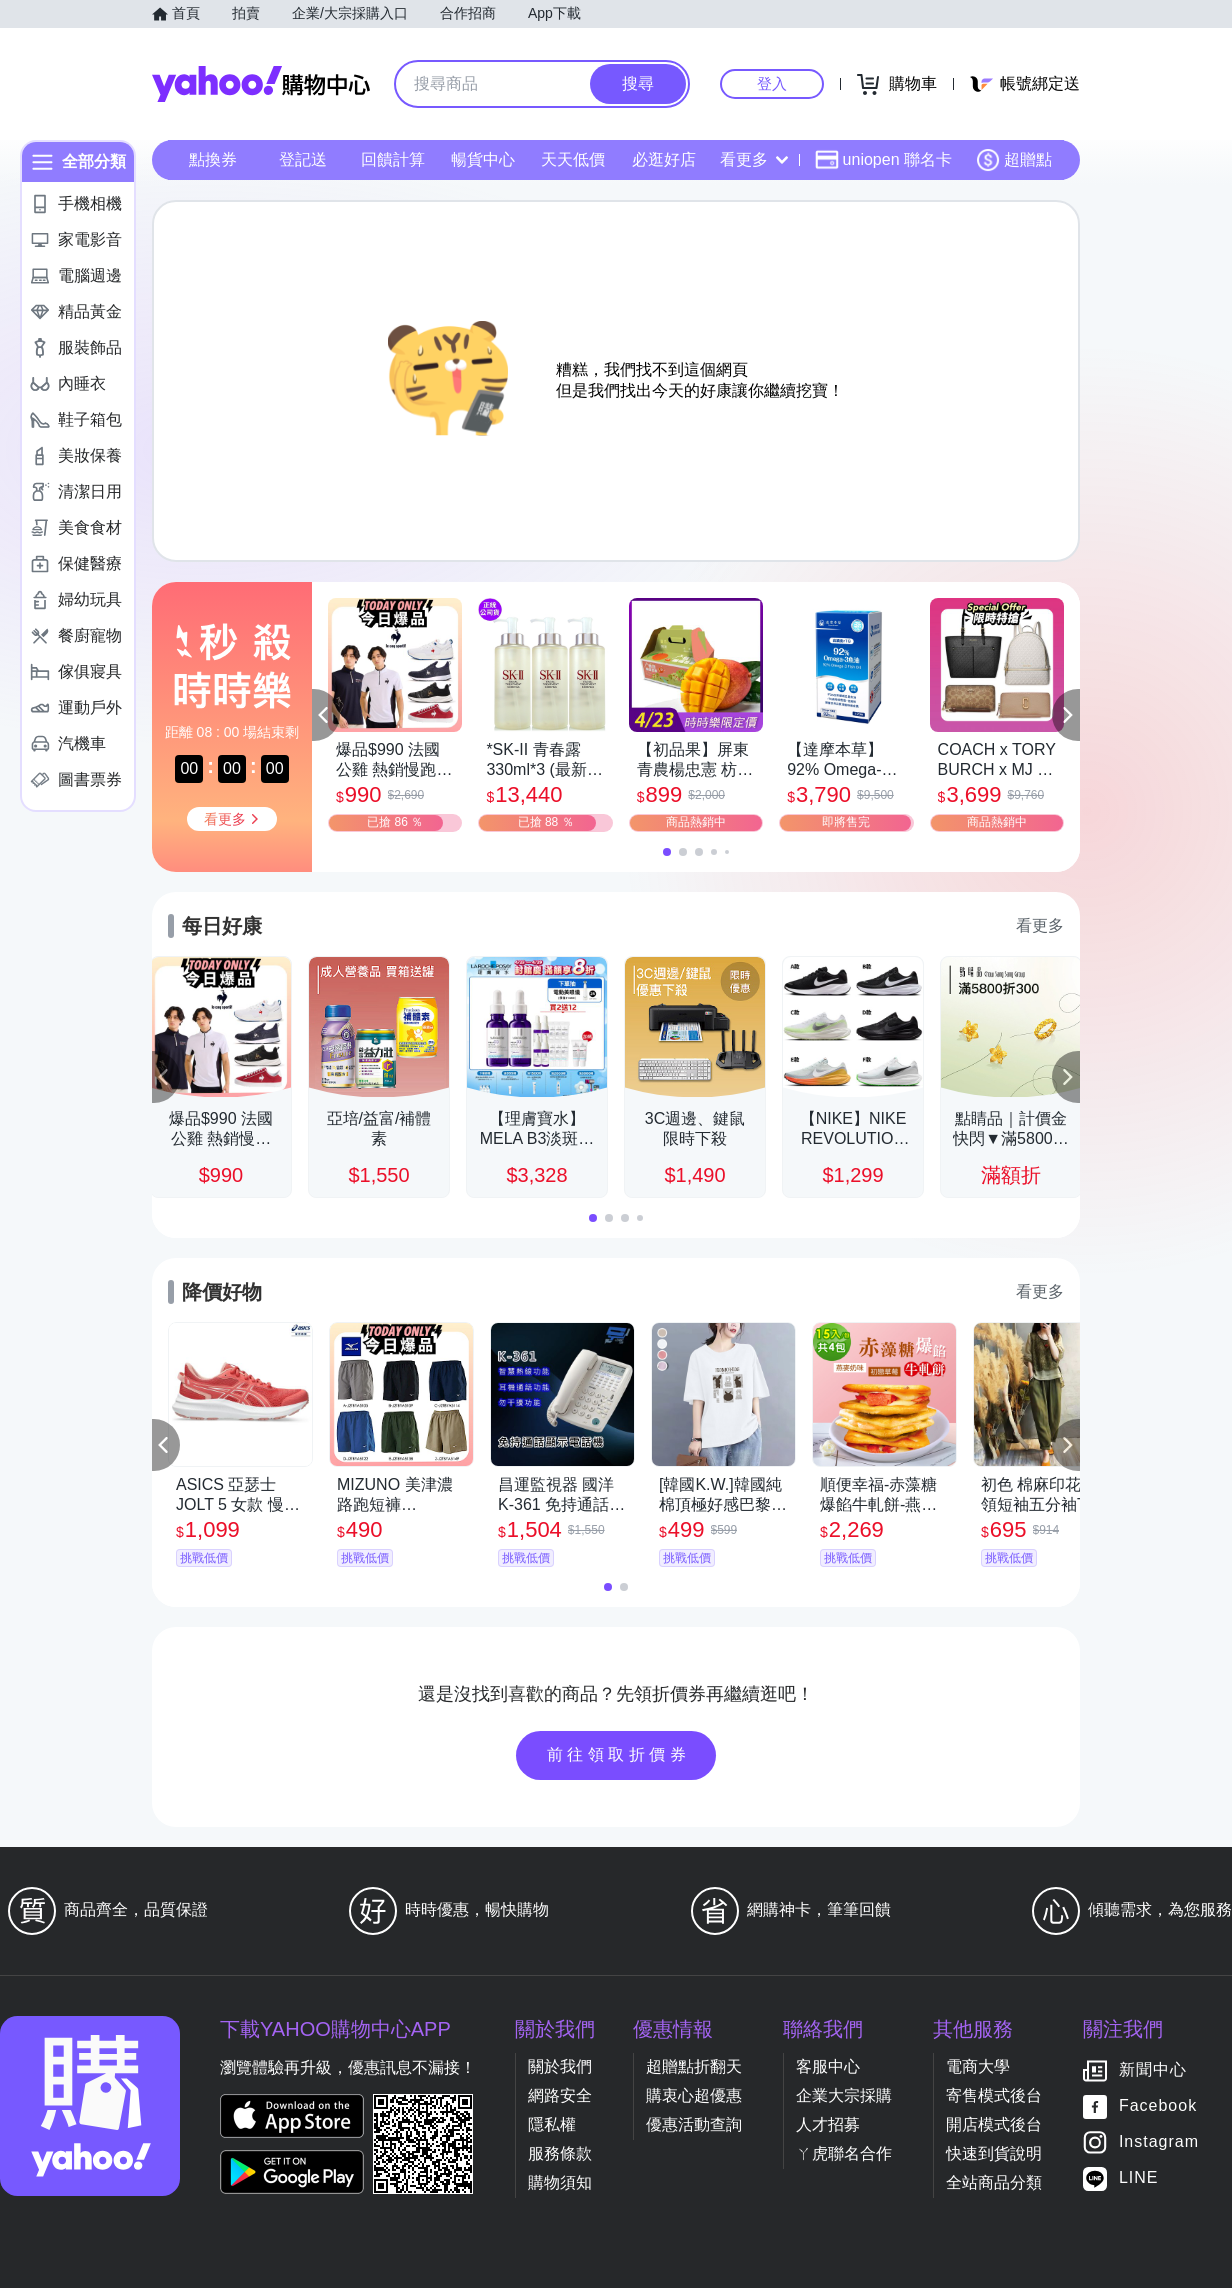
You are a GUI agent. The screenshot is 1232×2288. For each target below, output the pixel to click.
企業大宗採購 (844, 2095)
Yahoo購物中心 (261, 84)
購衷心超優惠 (694, 2095)
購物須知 (560, 2182)
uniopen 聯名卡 (883, 160)
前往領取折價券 (619, 1754)
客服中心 (828, 2066)
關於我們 (560, 2066)
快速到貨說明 (994, 2153)
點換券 (213, 159)
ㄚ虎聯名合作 (844, 2153)
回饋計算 (393, 159)
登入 (772, 83)
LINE (1139, 2178)
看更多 (754, 159)
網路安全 (560, 2095)
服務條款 (560, 2153)
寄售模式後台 (994, 2095)
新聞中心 (1153, 2070)
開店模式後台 (994, 2124)
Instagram (1159, 2142)
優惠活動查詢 (694, 2124)
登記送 (303, 159)
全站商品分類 (994, 2182)
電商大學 (978, 2066)
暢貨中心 (483, 159)
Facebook (1158, 2106)
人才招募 (828, 2124)
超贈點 (1014, 160)
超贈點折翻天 (694, 2066)
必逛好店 (664, 159)
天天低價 (573, 159)
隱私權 (552, 2124)
